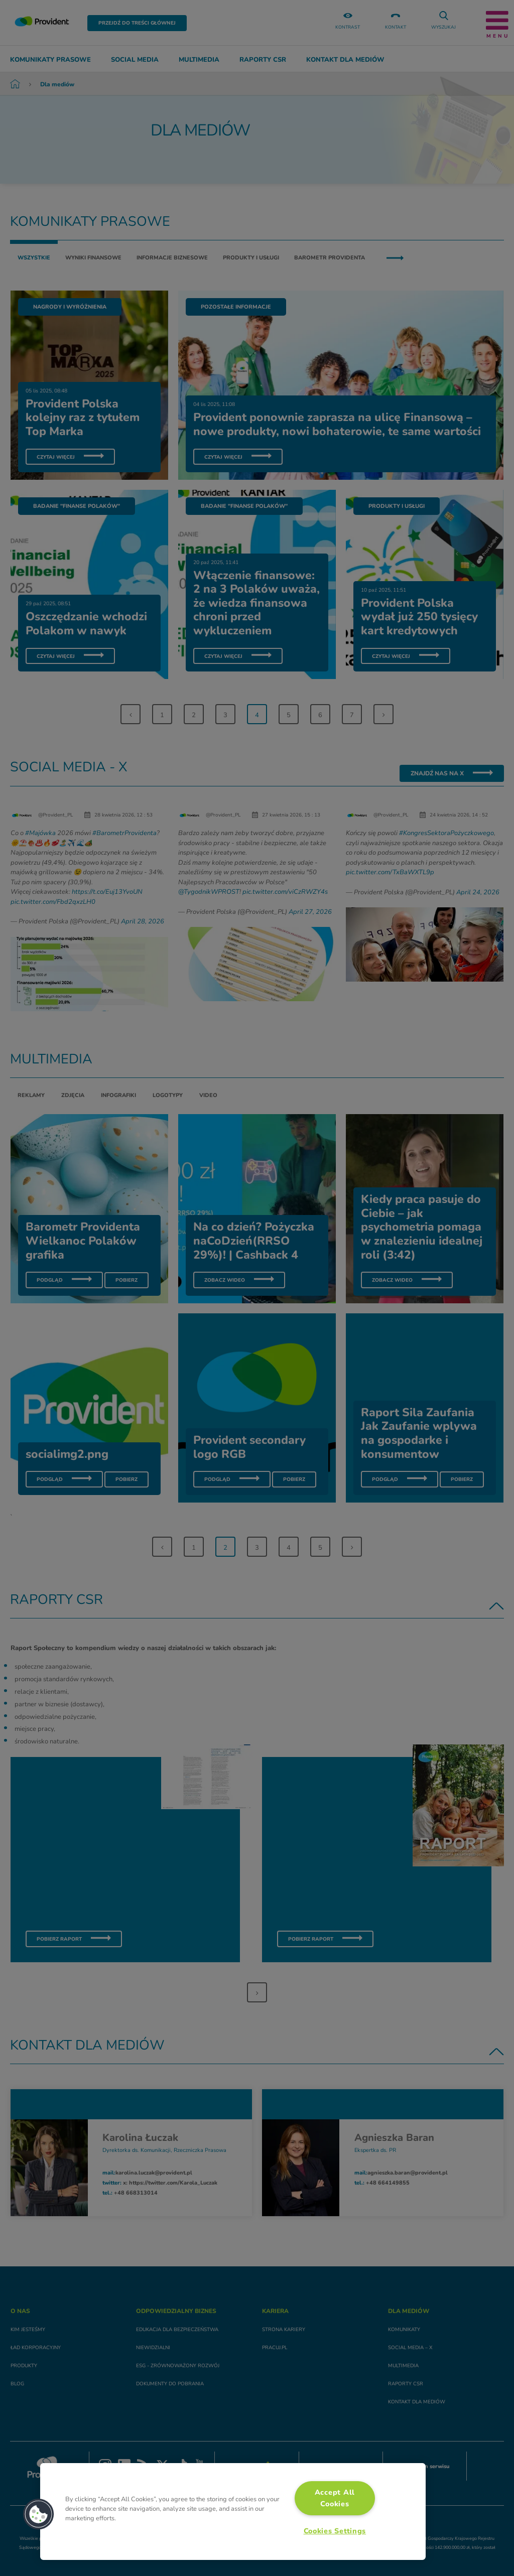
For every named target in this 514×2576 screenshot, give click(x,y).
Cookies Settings (335, 2531)
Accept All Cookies (335, 2498)
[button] (39, 2514)
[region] (233, 2511)
